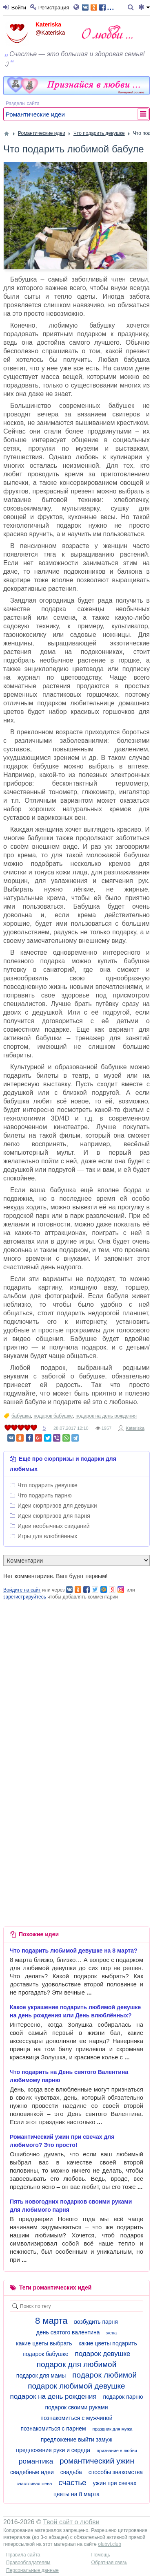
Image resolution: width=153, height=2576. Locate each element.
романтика (36, 2461)
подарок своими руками (76, 2407)
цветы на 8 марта (76, 2494)
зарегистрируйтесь (24, 1597)
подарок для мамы (41, 2375)
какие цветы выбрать (44, 2343)
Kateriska (48, 24)
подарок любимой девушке (76, 2386)
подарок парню (123, 2396)
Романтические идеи (35, 114)
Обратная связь (109, 2562)
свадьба (71, 2472)
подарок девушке (103, 2354)
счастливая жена (34, 2483)
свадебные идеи (32, 2472)
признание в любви (117, 2450)
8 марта (51, 2321)
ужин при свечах (115, 2483)
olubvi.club (109, 2544)
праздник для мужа (112, 2428)
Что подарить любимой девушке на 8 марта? (73, 1950)
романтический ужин (97, 2461)
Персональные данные (32, 2570)
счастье (72, 2482)
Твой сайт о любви (71, 2522)
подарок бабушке (53, 1416)
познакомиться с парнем (53, 2428)
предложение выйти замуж (76, 2439)
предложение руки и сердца (53, 2450)
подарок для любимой (77, 2364)
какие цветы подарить (108, 2343)
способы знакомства (116, 2472)
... (98, 7)
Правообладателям (28, 2562)
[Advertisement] (76, 1677)
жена (111, 2332)
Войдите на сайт (22, 1590)
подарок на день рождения (106, 1416)
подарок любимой (104, 2375)
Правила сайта (23, 2555)
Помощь (100, 2555)
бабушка (21, 1416)
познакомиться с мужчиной (76, 2418)
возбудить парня (96, 2321)
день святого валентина (68, 2332)
